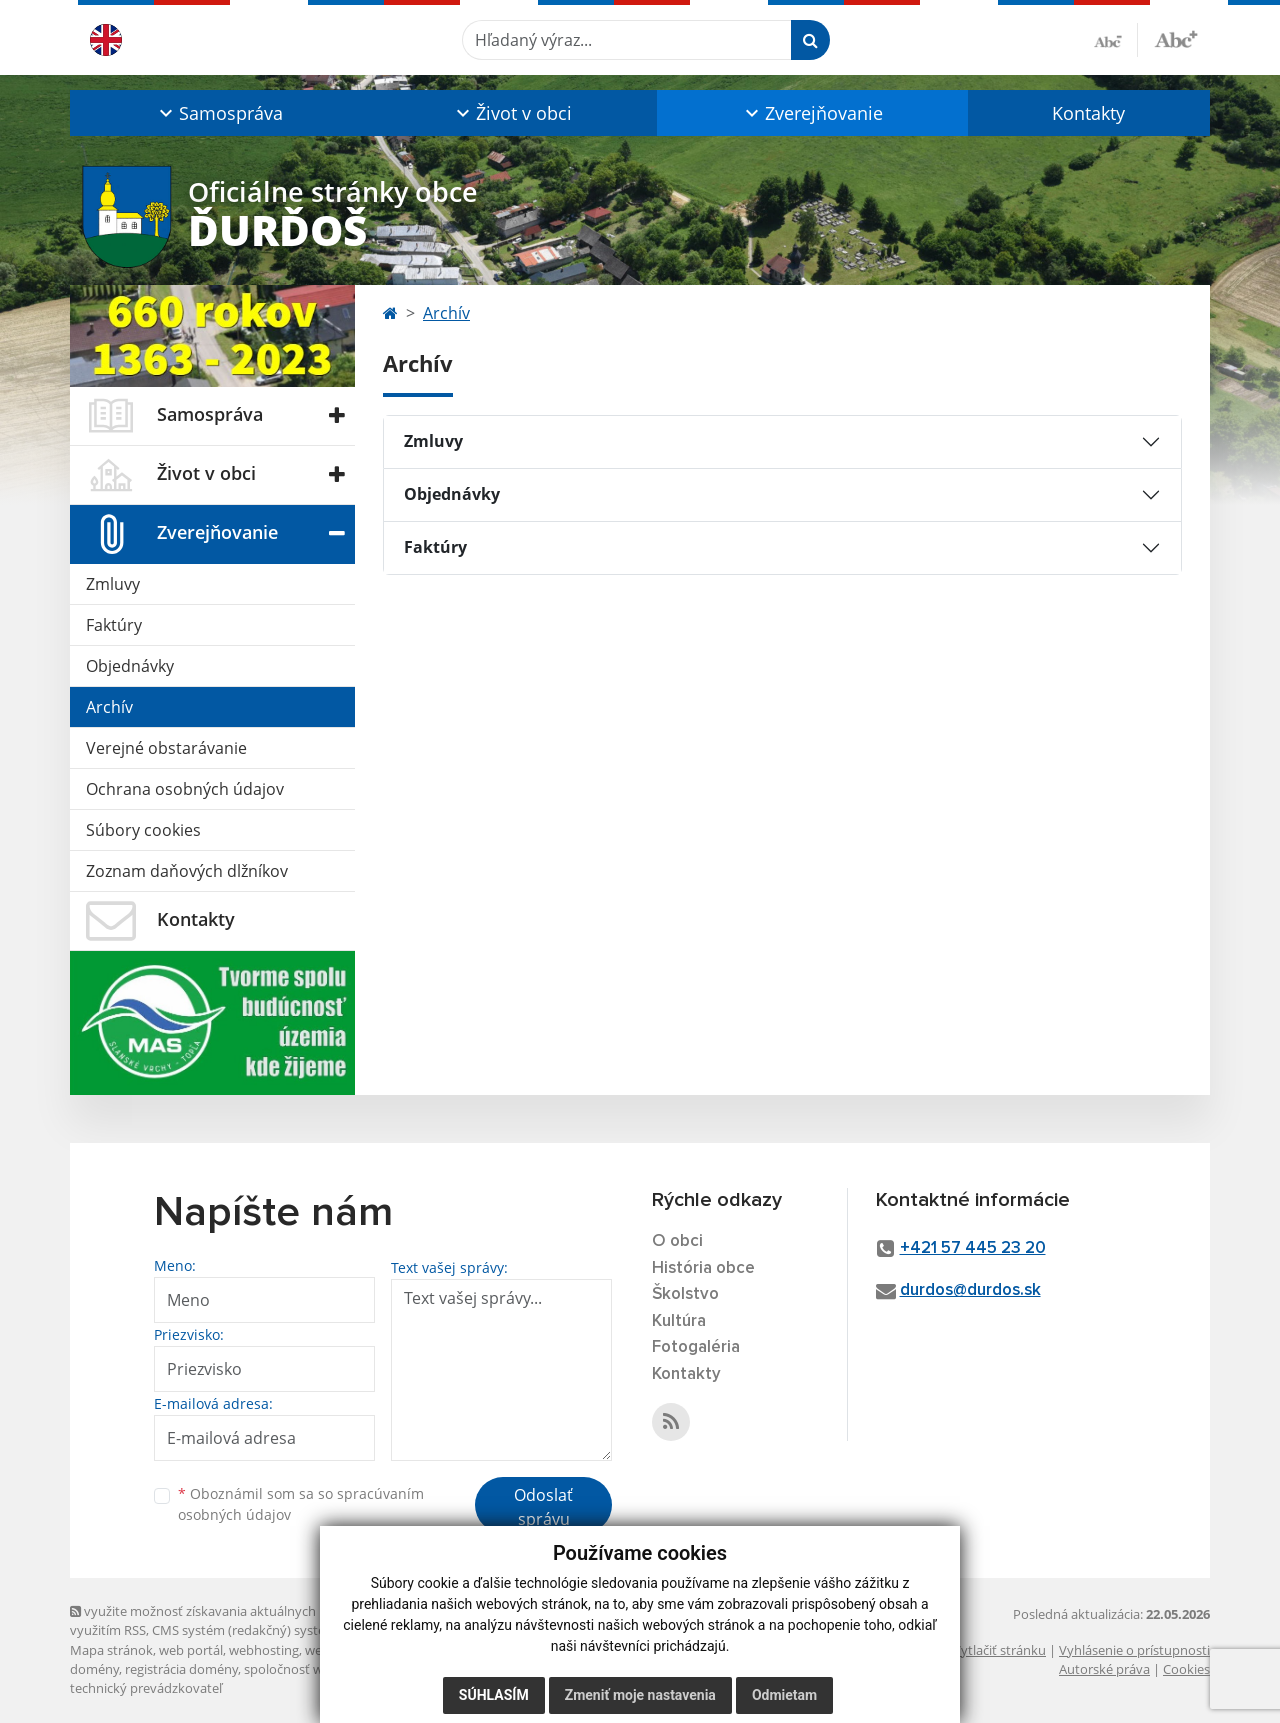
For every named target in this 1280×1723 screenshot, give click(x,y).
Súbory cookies (143, 830)
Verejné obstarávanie (166, 748)
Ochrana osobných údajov (185, 789)
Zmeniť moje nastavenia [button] (640, 1695)
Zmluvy (113, 584)
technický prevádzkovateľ (146, 1688)
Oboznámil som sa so (301, 1504)
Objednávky (130, 666)
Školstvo (685, 1294)
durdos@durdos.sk (970, 1290)
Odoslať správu (543, 1507)
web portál (191, 1650)
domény (94, 1669)
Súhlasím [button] (494, 1695)
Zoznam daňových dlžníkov (187, 871)
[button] (218, 113)
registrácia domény (181, 1669)
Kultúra (679, 1321)
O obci (677, 1241)
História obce (703, 1268)
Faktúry (114, 625)
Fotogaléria (696, 1347)
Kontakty (1088, 113)
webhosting (264, 1650)
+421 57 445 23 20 (973, 1248)
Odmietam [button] (784, 1695)
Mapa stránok (111, 1650)
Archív (109, 707)
